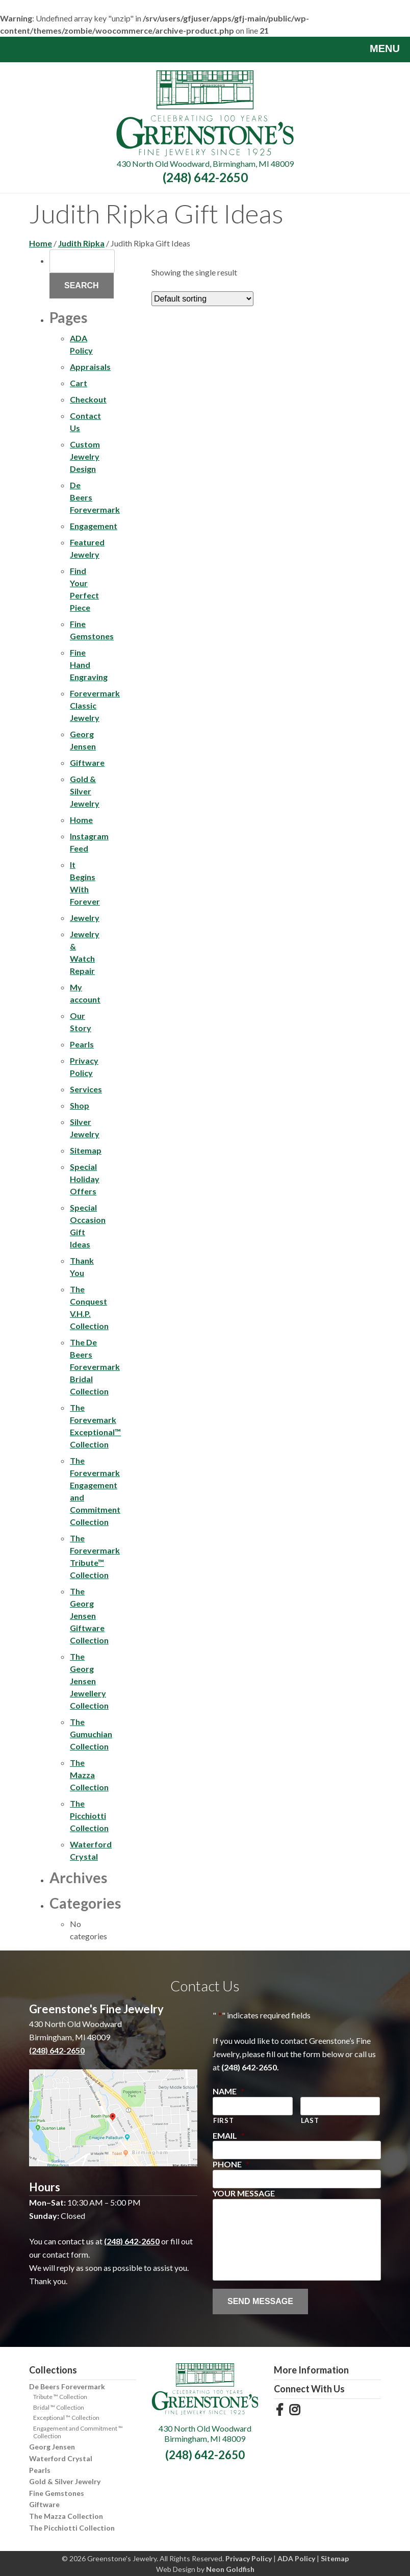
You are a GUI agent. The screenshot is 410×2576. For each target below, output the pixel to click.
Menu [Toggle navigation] (377, 49)
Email (229, 2135)
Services (86, 1089)
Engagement (93, 526)
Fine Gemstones (56, 2493)
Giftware (87, 762)
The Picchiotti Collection (89, 1815)
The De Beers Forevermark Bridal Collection (95, 1366)
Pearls (82, 1044)
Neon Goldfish (230, 2569)
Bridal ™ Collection (58, 2407)
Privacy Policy (248, 2558)
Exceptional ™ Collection (66, 2417)
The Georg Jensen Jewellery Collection (89, 1681)
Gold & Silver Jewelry (84, 791)
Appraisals (90, 366)
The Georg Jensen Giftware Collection (89, 1615)
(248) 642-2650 (205, 177)
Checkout (88, 399)
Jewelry (84, 917)
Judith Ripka (81, 243)
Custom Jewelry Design (85, 456)
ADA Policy (296, 2558)
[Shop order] (202, 298)
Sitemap (85, 1150)
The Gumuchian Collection (91, 1734)
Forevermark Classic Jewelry (95, 705)
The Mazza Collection (89, 1775)
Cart (78, 383)
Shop (79, 1105)
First (223, 2120)
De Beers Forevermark (67, 2386)
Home (40, 243)
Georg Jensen (52, 2446)
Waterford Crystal (60, 2458)
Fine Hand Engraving (89, 664)
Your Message (244, 2193)
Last (310, 2120)
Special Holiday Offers (84, 1179)
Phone (231, 2164)
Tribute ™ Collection (60, 2396)
